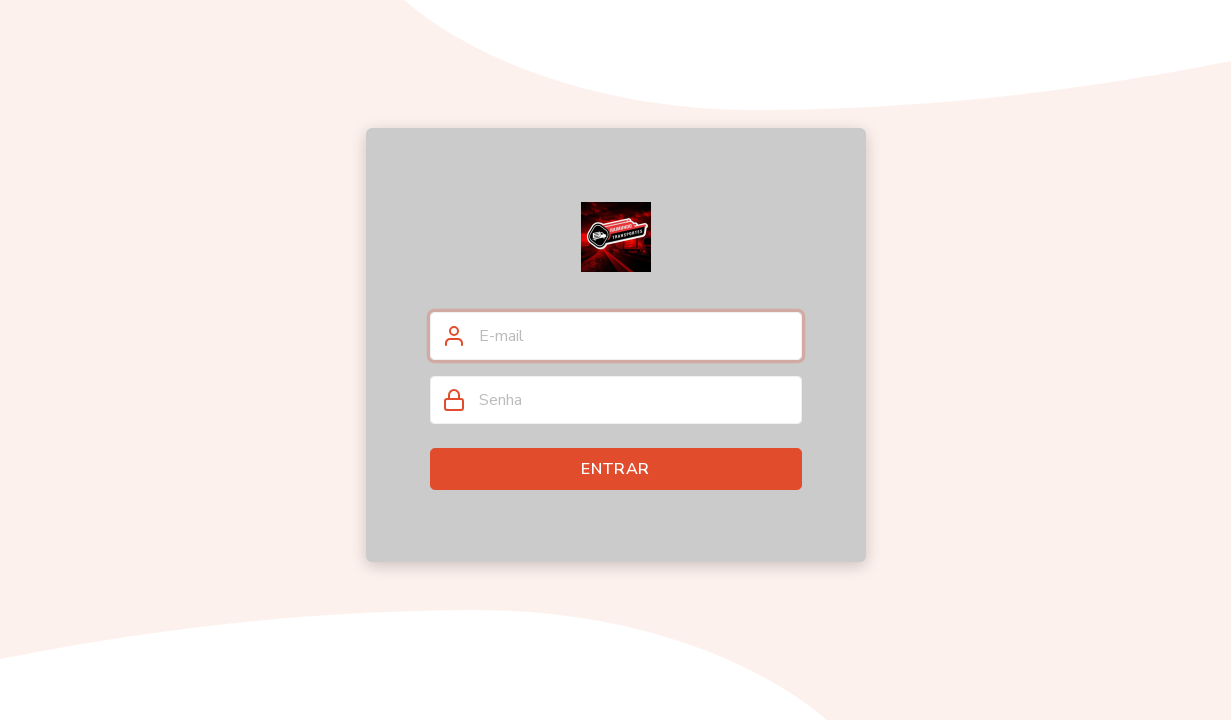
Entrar (615, 469)
